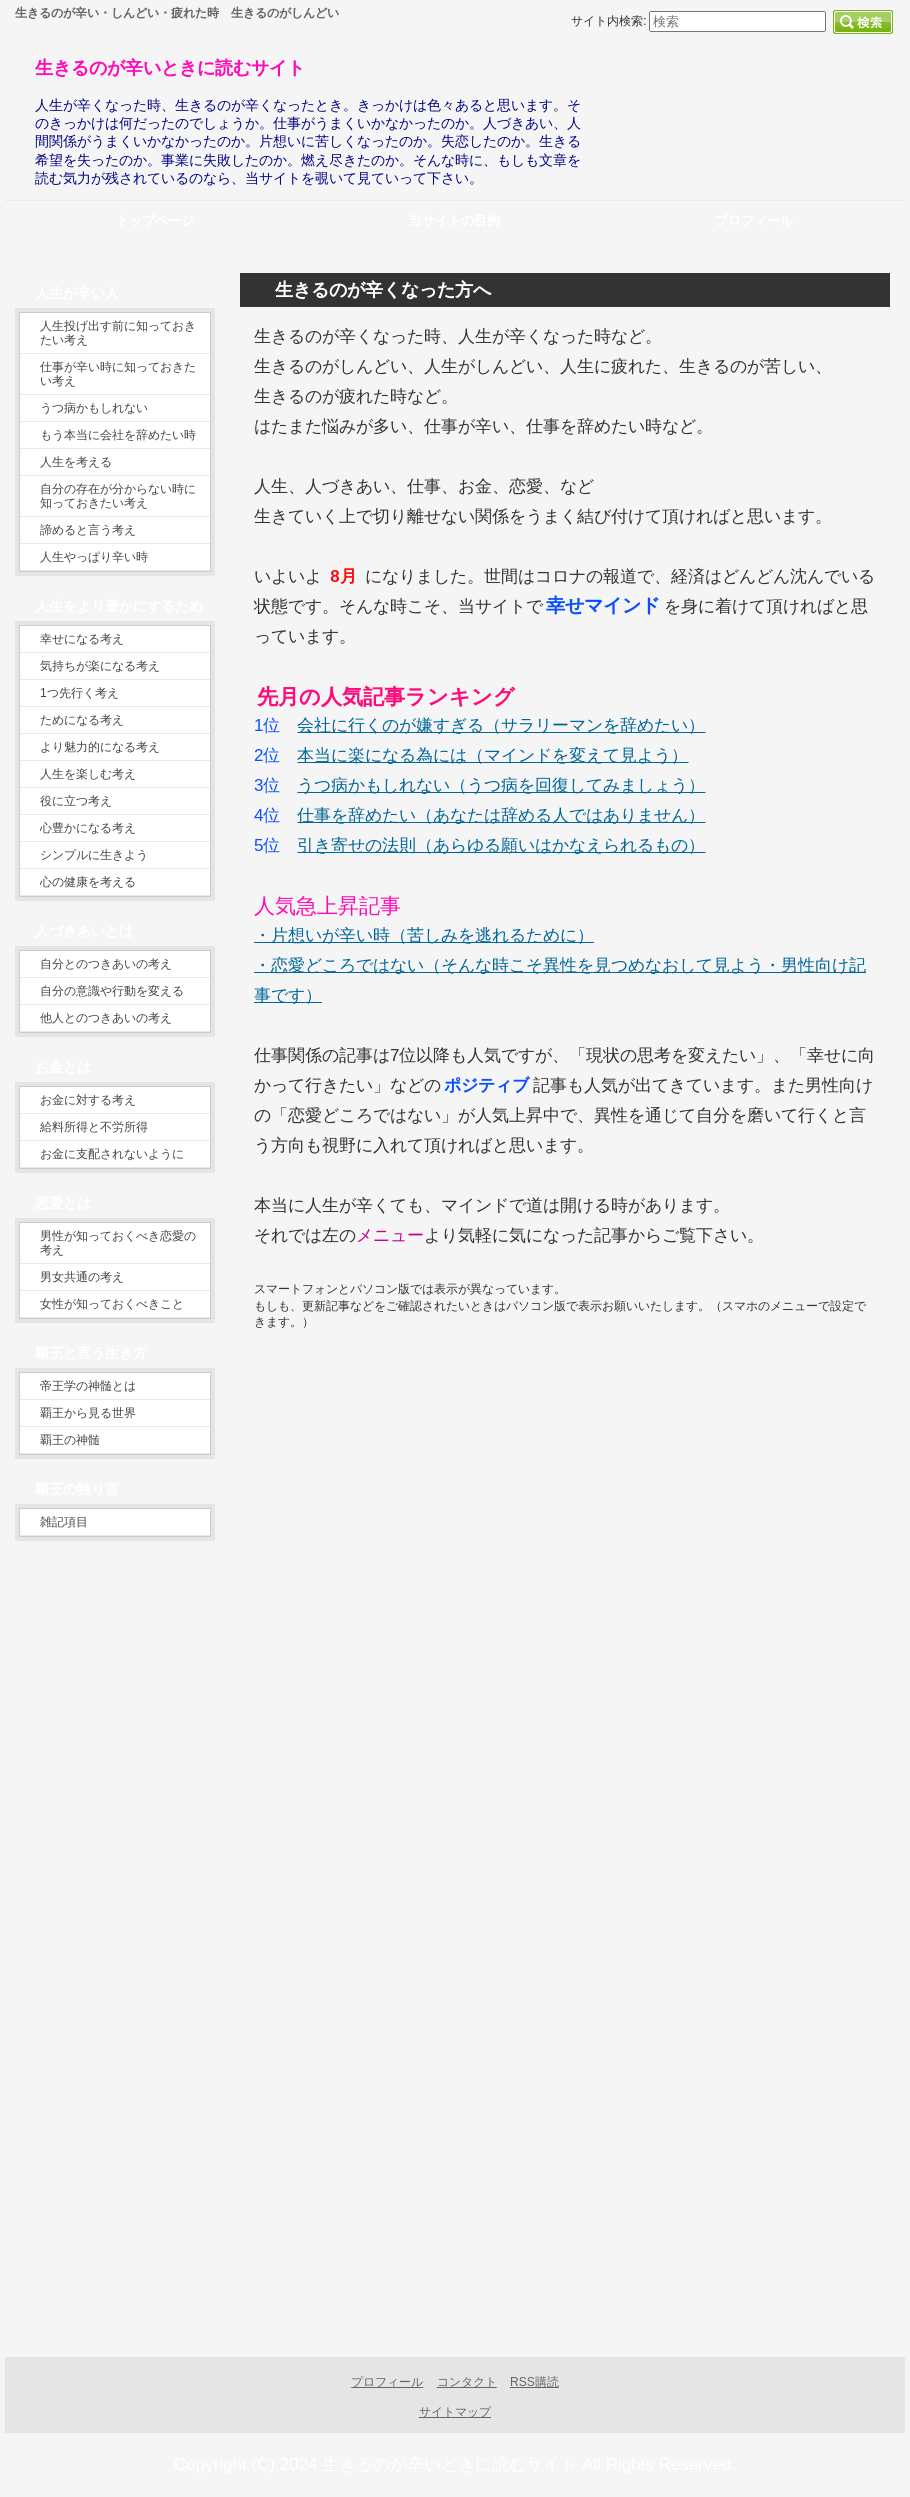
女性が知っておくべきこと (112, 1304)
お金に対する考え (88, 1100)
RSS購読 (534, 2382)
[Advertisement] (422, 1591)
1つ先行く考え (79, 693)
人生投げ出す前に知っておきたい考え (118, 333)
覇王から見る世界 (88, 1413)
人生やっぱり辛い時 (94, 557)
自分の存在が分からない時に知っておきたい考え (118, 496)
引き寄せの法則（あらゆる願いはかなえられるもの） (501, 845)
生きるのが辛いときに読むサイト (170, 68)
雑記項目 (64, 1522)
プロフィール (387, 2382)
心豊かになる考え (88, 828)
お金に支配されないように (112, 1154)
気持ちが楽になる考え (100, 666)
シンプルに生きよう (94, 855)
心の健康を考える (88, 882)
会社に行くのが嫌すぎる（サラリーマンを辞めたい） (501, 725)
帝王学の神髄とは (88, 1386)
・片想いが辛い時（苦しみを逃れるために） (424, 935)
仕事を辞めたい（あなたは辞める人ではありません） (501, 815)
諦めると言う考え (88, 530)
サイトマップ (455, 2412)
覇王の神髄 (70, 1440)
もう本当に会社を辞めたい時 (118, 435)
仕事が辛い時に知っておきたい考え (118, 374)
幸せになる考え (82, 639)
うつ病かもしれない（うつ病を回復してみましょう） (501, 785)
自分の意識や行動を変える (112, 991)
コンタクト (467, 2382)
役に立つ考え (76, 801)
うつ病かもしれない (94, 408)
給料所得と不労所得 (94, 1127)
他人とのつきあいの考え (106, 1018)
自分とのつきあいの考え (106, 964)
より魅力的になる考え (100, 747)
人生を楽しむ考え (88, 774)
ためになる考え (82, 720)
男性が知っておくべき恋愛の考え (118, 1243)
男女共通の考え (82, 1277)
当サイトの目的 (454, 220)
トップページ (155, 220)
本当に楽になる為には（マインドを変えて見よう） (492, 755)
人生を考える (76, 462)
